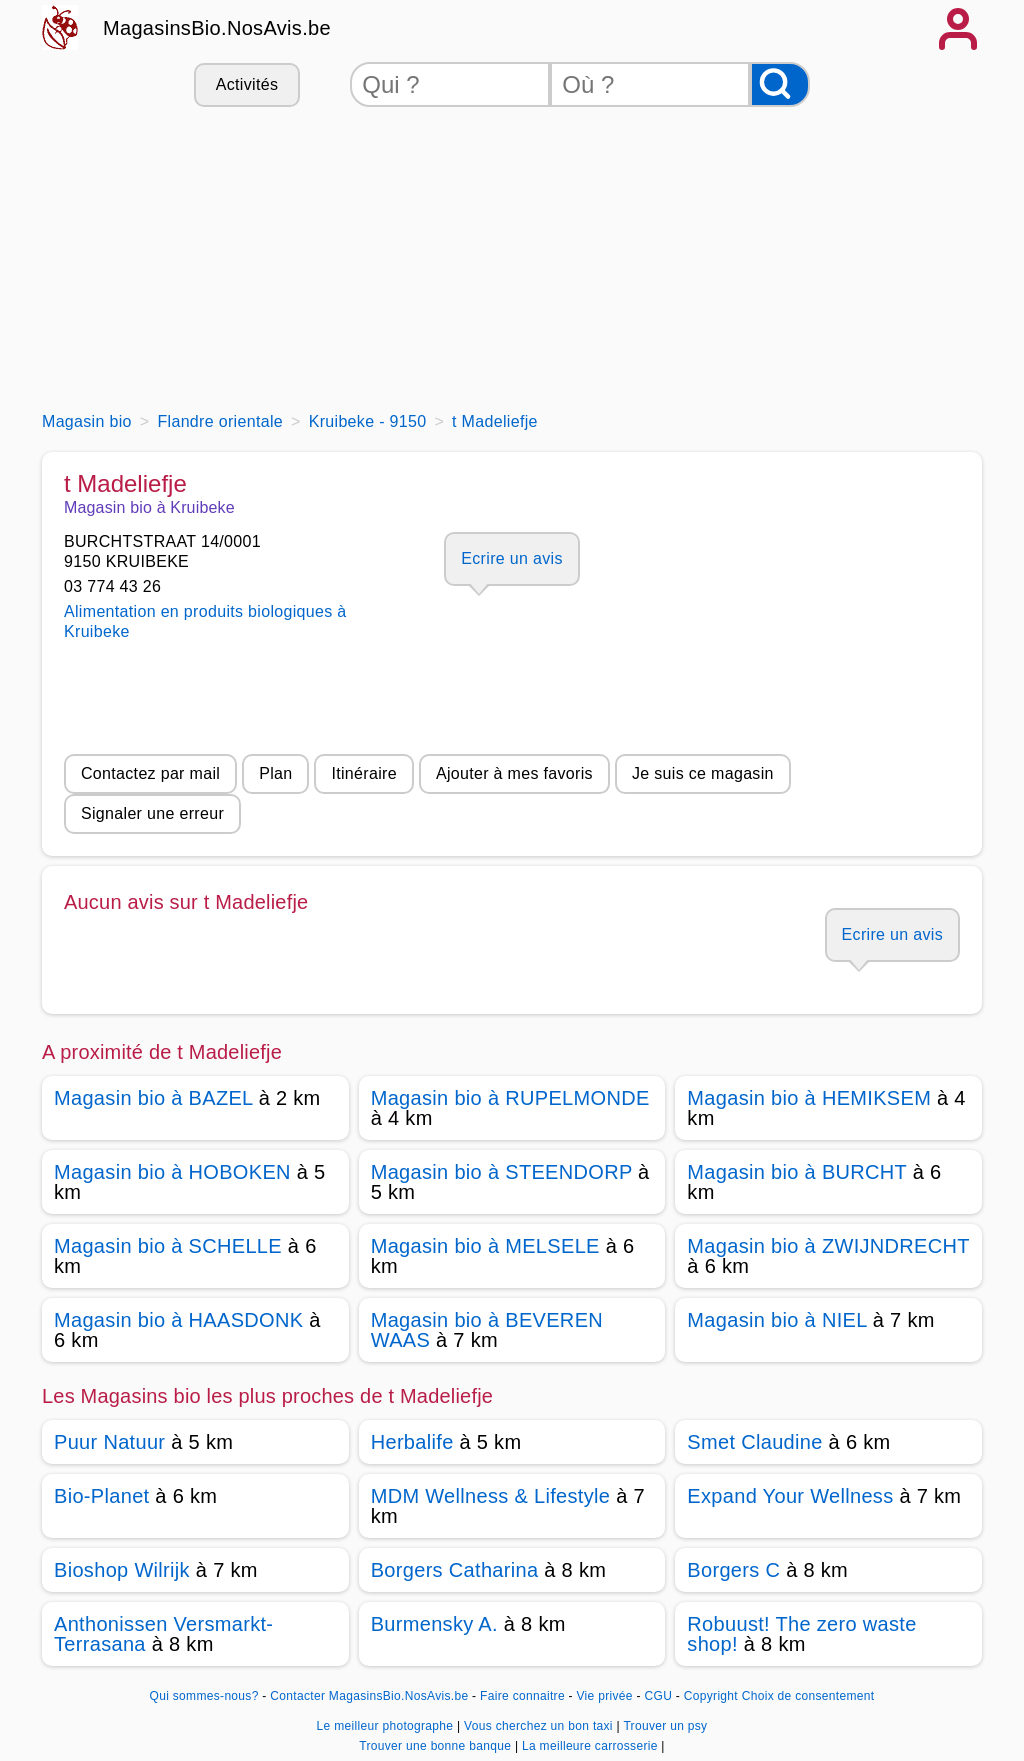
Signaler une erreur (152, 813)
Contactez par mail (150, 773)
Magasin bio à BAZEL (153, 1098)
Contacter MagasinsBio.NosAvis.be (369, 1696)
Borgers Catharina (455, 1570)
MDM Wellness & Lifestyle (491, 1496)
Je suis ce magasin (703, 773)
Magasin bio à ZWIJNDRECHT (828, 1246)
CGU (659, 1696)
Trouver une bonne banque (437, 1746)
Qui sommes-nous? (204, 1696)
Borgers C (733, 1570)
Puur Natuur (109, 1442)
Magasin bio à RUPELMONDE (510, 1098)
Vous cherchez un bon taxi (540, 1726)
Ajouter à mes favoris (514, 773)
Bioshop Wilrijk (122, 1570)
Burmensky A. (434, 1624)
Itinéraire (363, 773)
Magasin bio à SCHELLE (168, 1246)
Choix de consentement (808, 1696)
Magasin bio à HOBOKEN (172, 1172)
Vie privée (605, 1696)
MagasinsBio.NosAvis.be (217, 28)
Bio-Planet (101, 1496)
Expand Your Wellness (790, 1496)
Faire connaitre (522, 1696)
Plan (275, 773)
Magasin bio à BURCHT (796, 1172)
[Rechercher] (780, 84)
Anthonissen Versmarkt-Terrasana (163, 1634)
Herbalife (412, 1442)
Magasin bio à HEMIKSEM (809, 1098)
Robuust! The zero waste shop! (801, 1634)
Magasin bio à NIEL (777, 1320)
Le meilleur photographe (387, 1726)
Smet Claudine (754, 1442)
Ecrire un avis (511, 558)
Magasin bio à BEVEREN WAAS (487, 1330)
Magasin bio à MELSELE (485, 1246)
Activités (247, 84)
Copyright (711, 1696)
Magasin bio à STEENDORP (502, 1172)
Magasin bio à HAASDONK (178, 1320)
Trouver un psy (665, 1726)
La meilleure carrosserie (591, 1746)
